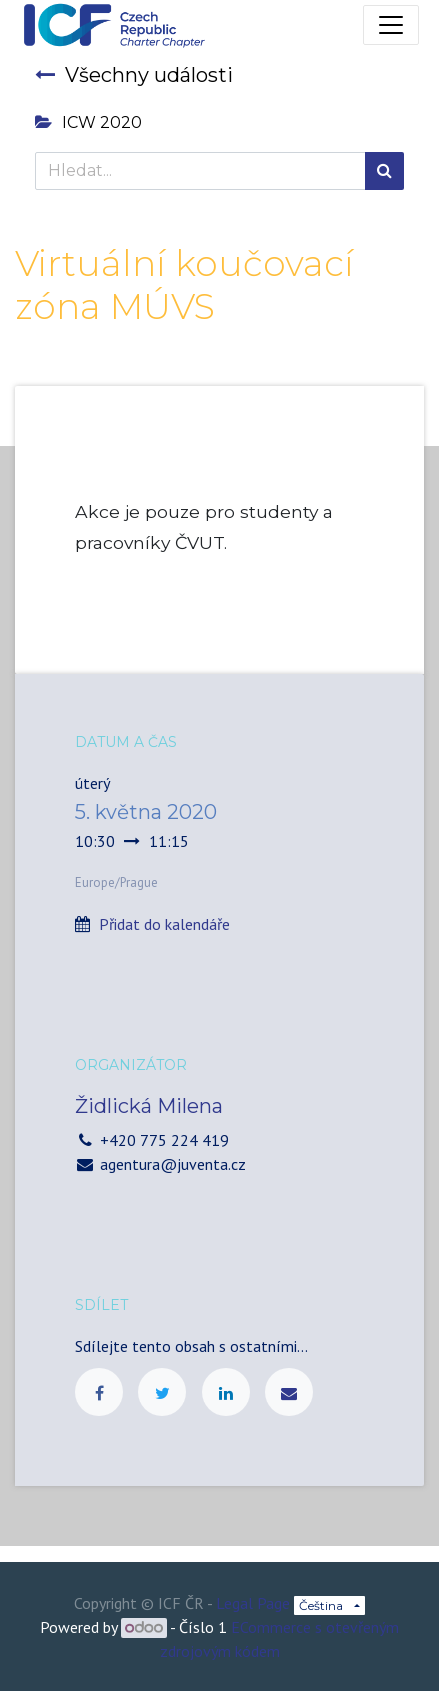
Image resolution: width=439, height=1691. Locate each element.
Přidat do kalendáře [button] (164, 924)
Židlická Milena (149, 1106)
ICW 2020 (88, 122)
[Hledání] (384, 171)
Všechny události (134, 75)
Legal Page (253, 1603)
